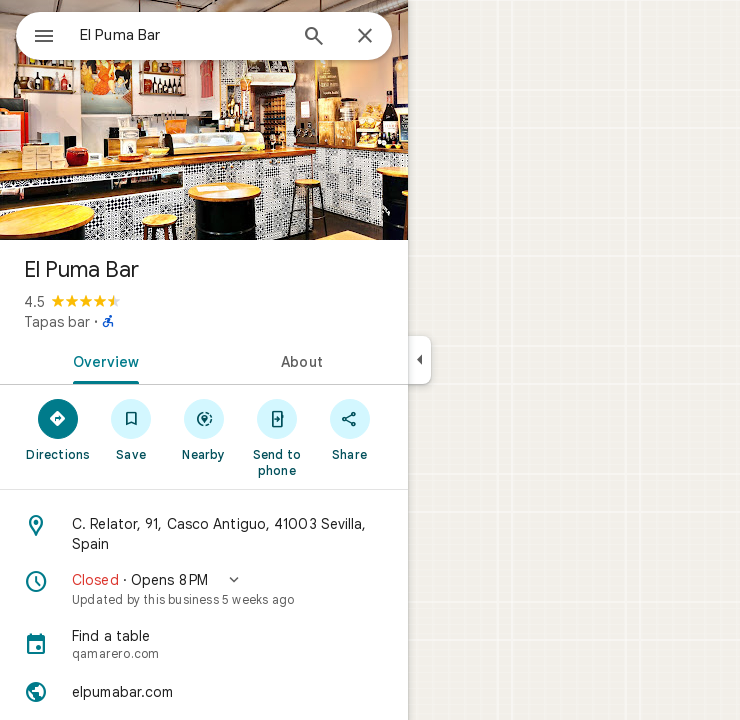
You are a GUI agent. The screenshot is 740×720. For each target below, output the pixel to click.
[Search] (314, 38)
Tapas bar (57, 322)
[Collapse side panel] (419, 360)
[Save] (131, 429)
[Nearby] (204, 429)
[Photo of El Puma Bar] (204, 120)
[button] (204, 589)
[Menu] (44, 38)
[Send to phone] (276, 437)
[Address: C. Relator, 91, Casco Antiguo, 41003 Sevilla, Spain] (204, 534)
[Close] (365, 37)
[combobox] (183, 35)
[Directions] (58, 429)
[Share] (349, 429)
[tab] (102, 360)
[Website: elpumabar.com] (204, 692)
